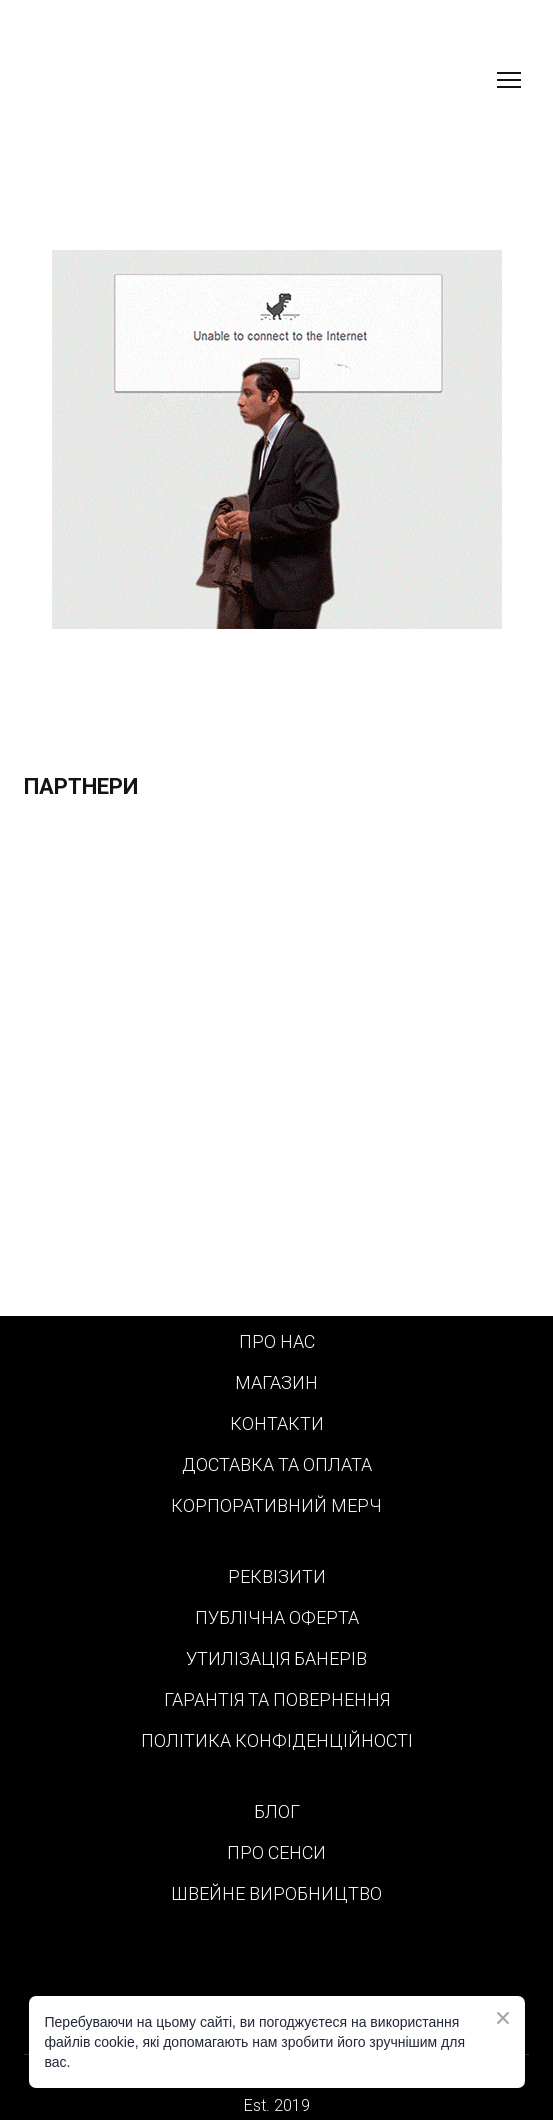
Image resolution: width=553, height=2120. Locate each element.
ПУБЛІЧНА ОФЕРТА (277, 1617)
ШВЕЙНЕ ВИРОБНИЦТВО (276, 1893)
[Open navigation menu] (509, 80)
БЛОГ (277, 1811)
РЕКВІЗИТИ (277, 1576)
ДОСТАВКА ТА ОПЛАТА (277, 1464)
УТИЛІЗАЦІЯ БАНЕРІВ (276, 1658)
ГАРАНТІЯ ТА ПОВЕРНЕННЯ (277, 1699)
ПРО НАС (277, 1341)
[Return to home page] (130, 80)
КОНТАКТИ (277, 1423)
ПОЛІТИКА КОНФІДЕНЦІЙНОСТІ (277, 1740)
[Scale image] (276, 1067)
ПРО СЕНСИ (276, 1852)
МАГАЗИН (276, 1382)
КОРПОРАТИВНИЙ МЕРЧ (276, 1505)
